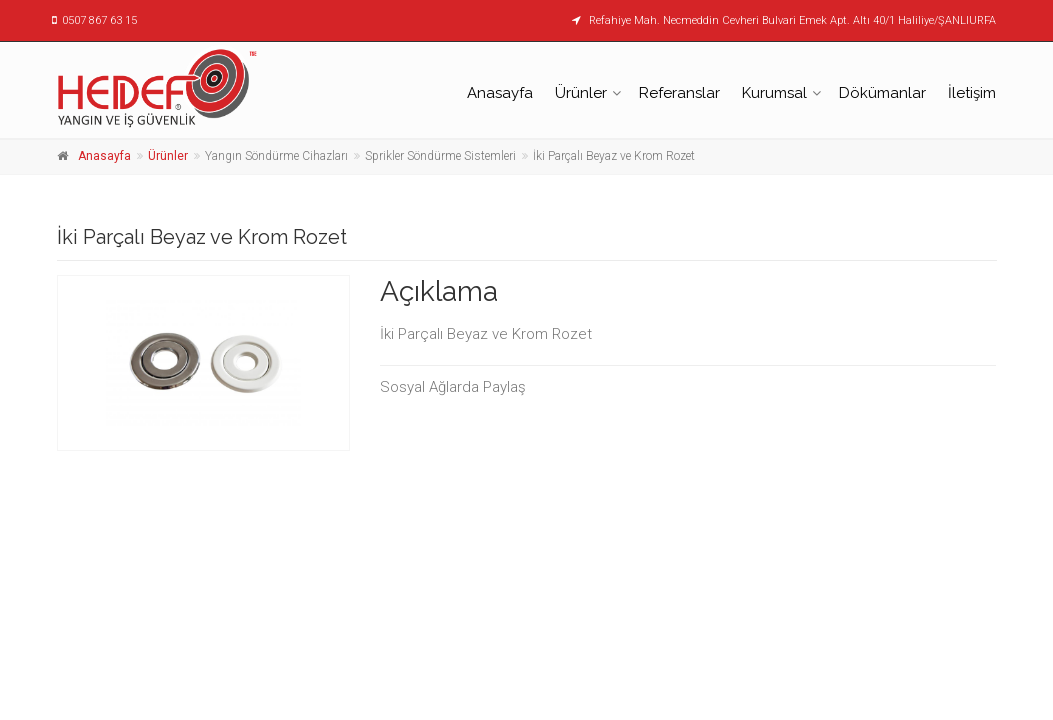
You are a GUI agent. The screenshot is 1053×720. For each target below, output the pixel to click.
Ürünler (581, 93)
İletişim (972, 93)
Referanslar (679, 93)
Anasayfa (500, 93)
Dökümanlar (882, 93)
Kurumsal (774, 93)
